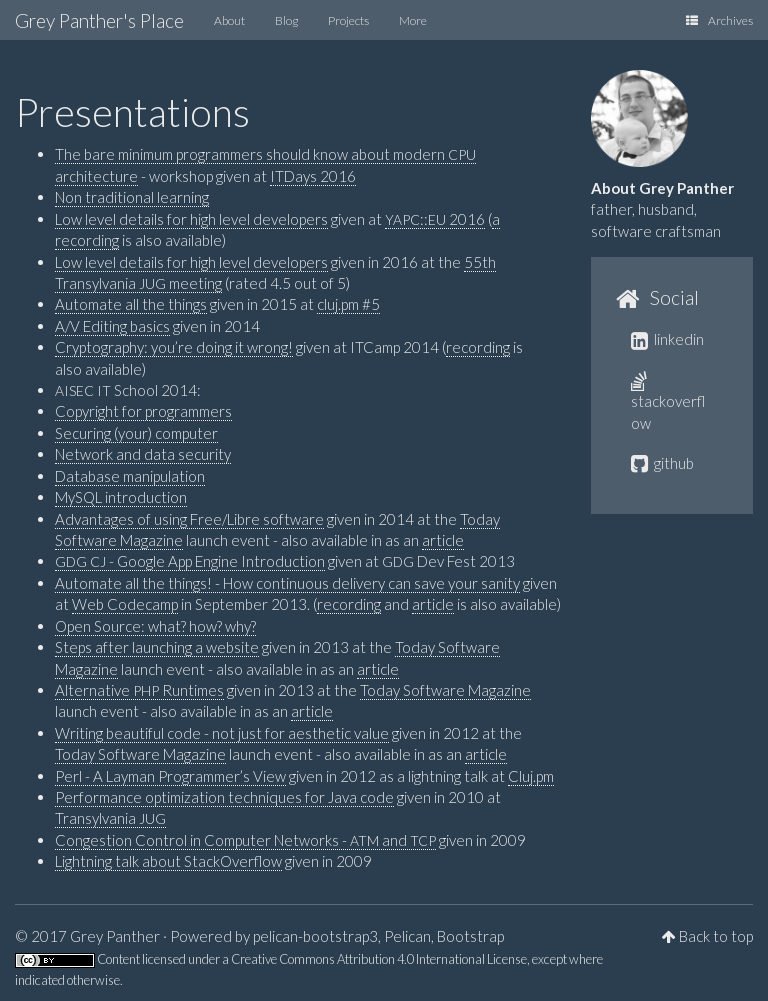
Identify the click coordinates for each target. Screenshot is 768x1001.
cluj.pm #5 (348, 304)
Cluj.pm (531, 776)
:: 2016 (435, 219)
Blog (286, 20)
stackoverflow (668, 403)
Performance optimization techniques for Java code (224, 797)
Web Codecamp (125, 604)
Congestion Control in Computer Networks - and (245, 840)
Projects (348, 20)
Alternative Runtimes (139, 690)
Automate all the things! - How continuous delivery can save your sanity (287, 583)
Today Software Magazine (445, 690)
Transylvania (110, 818)
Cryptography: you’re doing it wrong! (174, 347)
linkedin (667, 339)
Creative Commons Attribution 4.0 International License (379, 959)
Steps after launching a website (157, 647)
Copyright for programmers (143, 411)
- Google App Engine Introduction (190, 561)
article (443, 540)
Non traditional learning (132, 197)
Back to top (716, 936)
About (229, 20)
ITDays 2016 (313, 176)
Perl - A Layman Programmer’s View (170, 776)
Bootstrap (470, 936)
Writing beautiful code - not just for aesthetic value (222, 733)
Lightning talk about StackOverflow (168, 861)
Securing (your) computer (136, 433)
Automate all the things (131, 304)
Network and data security (143, 454)
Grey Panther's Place (99, 20)
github (662, 463)
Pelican (407, 936)
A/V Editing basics (112, 326)
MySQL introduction (121, 497)
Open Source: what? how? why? (155, 626)
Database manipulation (130, 476)
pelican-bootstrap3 (315, 936)
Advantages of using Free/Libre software (189, 519)
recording (478, 347)
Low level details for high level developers (191, 219)
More (413, 20)
